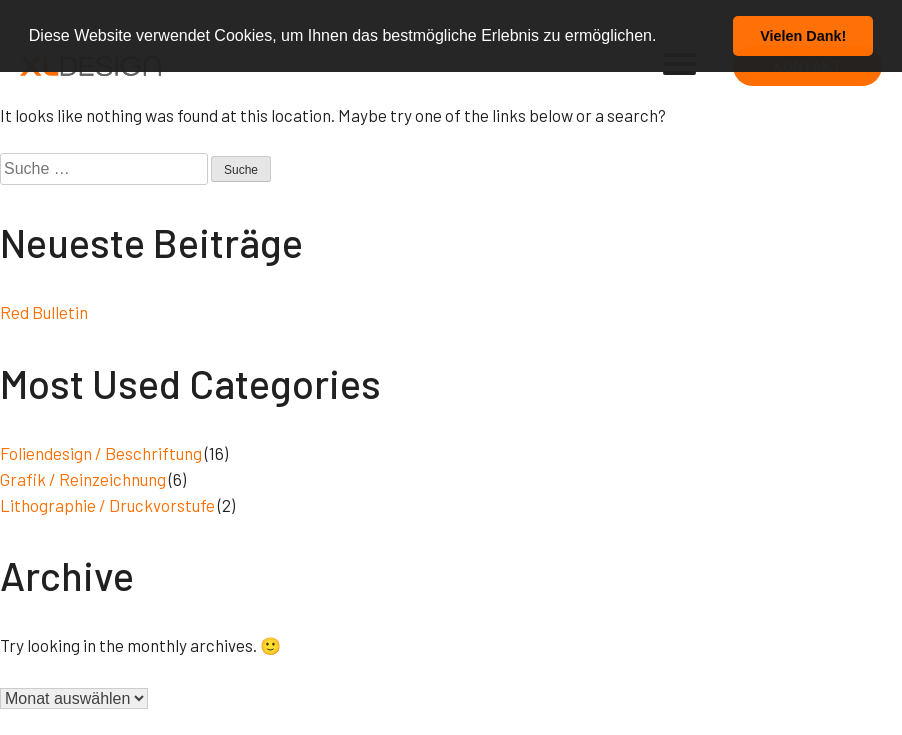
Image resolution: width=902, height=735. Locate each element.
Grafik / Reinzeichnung (83, 479)
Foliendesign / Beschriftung (101, 453)
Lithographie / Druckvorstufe (107, 505)
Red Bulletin (44, 312)
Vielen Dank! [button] (803, 36)
